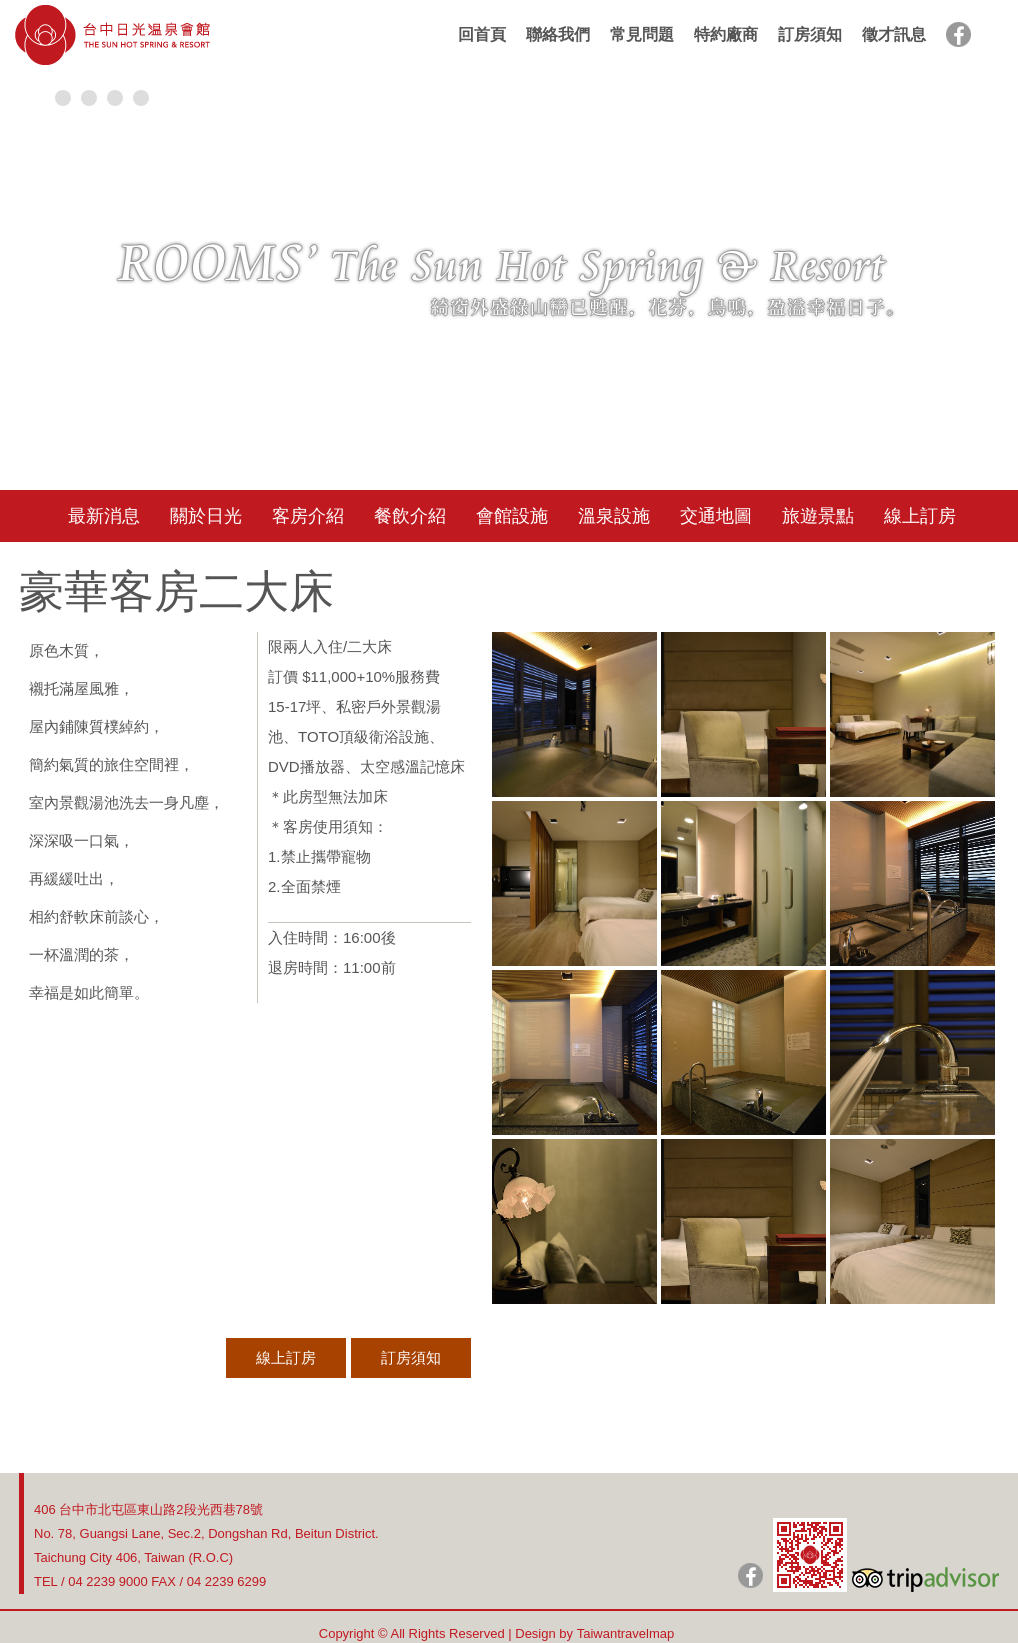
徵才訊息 (894, 34)
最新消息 (104, 516)
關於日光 (206, 516)
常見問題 (642, 34)
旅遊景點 (818, 516)
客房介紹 (308, 516)
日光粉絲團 (750, 1575)
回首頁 (482, 34)
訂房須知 (810, 34)
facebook (958, 34)
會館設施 (512, 516)
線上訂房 (920, 516)
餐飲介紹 (410, 516)
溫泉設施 (614, 516)
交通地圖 (716, 516)
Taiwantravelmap (626, 1633)
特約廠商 (726, 34)
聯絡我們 (558, 34)
